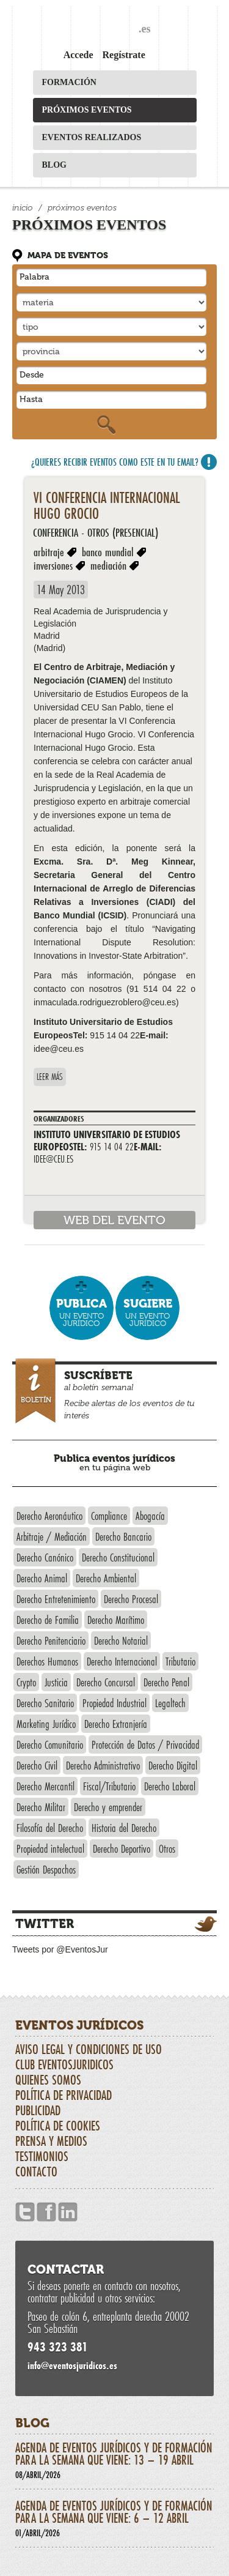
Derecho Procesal (131, 1599)
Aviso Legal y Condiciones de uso (88, 2049)
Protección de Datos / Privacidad (145, 1744)
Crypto (26, 1682)
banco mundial (108, 552)
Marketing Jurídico (46, 1724)
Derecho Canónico (44, 1557)
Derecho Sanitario (45, 1703)
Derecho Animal (41, 1578)
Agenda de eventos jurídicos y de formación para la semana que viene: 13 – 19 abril (114, 2459)
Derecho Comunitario (49, 1744)
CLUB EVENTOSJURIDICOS (64, 2064)
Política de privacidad (63, 2095)
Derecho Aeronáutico (49, 1516)
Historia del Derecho (124, 1828)
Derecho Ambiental (106, 1578)
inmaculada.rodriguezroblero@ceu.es (105, 1002)
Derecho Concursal (105, 1682)
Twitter (44, 1923)
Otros (167, 1848)
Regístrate (124, 55)
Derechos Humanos (47, 1661)
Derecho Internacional (122, 1661)
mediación (108, 565)
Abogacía (150, 1516)
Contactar (65, 2269)
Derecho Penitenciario (50, 1640)
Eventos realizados (92, 137)
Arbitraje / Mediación (51, 1536)
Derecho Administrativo (103, 1765)
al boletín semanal (116, 1392)
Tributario (180, 1661)
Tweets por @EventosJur (60, 1949)
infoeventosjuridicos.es (72, 2365)
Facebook (46, 2212)
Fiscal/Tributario (109, 1786)
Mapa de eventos (67, 255)
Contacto (36, 2171)
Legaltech (170, 1703)
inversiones (53, 565)
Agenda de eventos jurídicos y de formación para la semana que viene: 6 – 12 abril (114, 2517)
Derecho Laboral (169, 1786)
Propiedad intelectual (50, 1848)
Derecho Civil (36, 1765)
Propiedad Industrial (114, 1703)
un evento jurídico (81, 1312)
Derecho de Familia (47, 1620)
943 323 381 (57, 2347)
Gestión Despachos (46, 1869)
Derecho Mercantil (45, 1786)
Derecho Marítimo (115, 1620)
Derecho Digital (172, 1765)
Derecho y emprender (108, 1807)
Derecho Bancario (123, 1536)
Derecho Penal (166, 1682)
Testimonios (41, 2156)
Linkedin (68, 2212)
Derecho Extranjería (115, 1724)
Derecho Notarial (121, 1640)
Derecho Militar (40, 1807)
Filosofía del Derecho (49, 1828)
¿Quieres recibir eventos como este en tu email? (114, 462)
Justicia (56, 1682)
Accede (78, 55)
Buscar (106, 425)
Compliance (109, 1516)
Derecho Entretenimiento (55, 1599)
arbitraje (49, 552)
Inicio (22, 208)
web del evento (114, 1220)
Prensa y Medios (51, 2141)
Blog (54, 164)
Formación (69, 82)
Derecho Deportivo (121, 1848)
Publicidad (37, 2110)
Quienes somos (48, 2080)
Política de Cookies (57, 2126)
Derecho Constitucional (118, 1557)
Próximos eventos (87, 109)
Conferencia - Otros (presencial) (95, 532)
